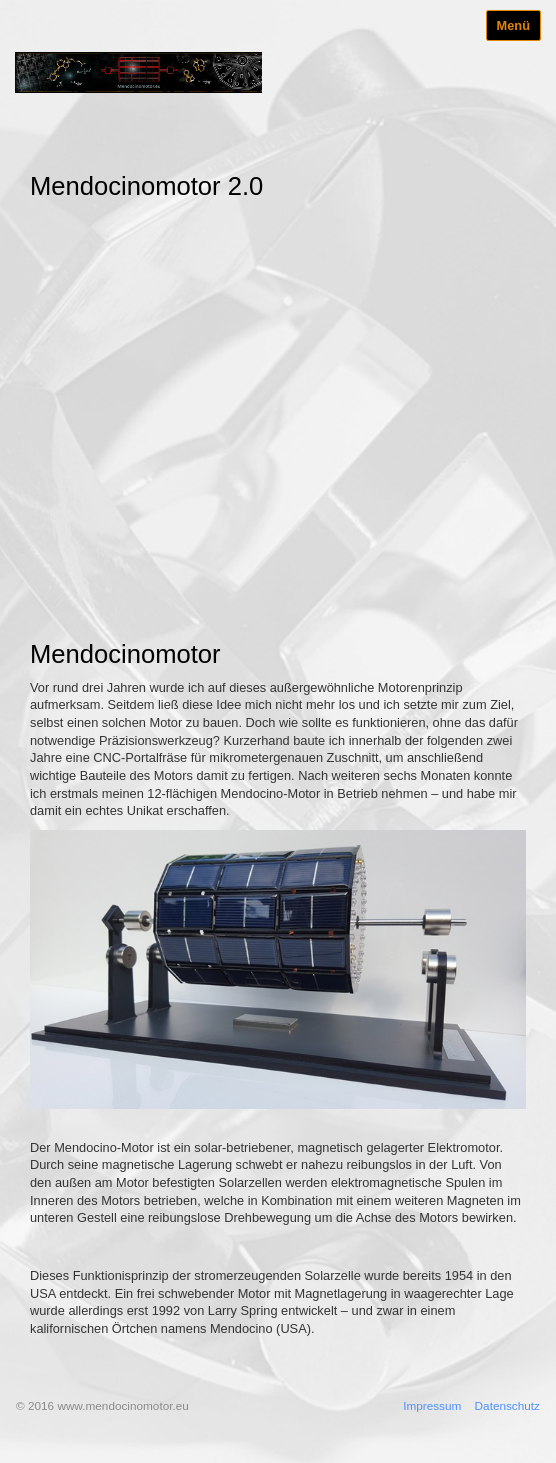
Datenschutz (507, 1405)
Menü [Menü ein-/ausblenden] (513, 25)
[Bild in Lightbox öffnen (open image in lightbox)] (278, 969)
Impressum (432, 1405)
